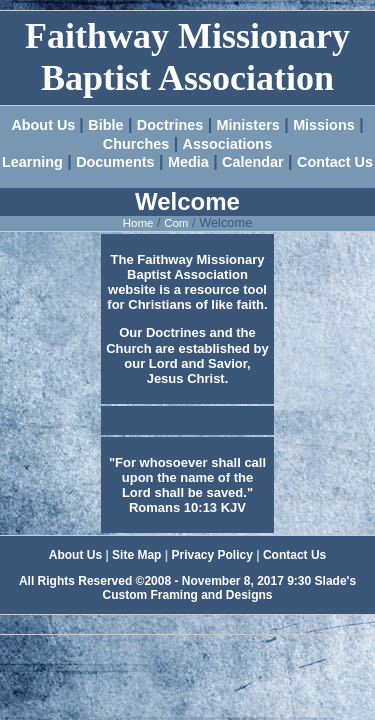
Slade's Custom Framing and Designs (229, 588)
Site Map (136, 555)
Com (176, 223)
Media (188, 162)
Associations (228, 144)
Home (138, 223)
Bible (105, 125)
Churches (136, 144)
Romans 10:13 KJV (187, 507)
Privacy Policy (211, 555)
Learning (32, 162)
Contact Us (335, 162)
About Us (45, 125)
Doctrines (170, 125)
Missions (324, 125)
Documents (115, 162)
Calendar (253, 162)
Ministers (248, 125)
